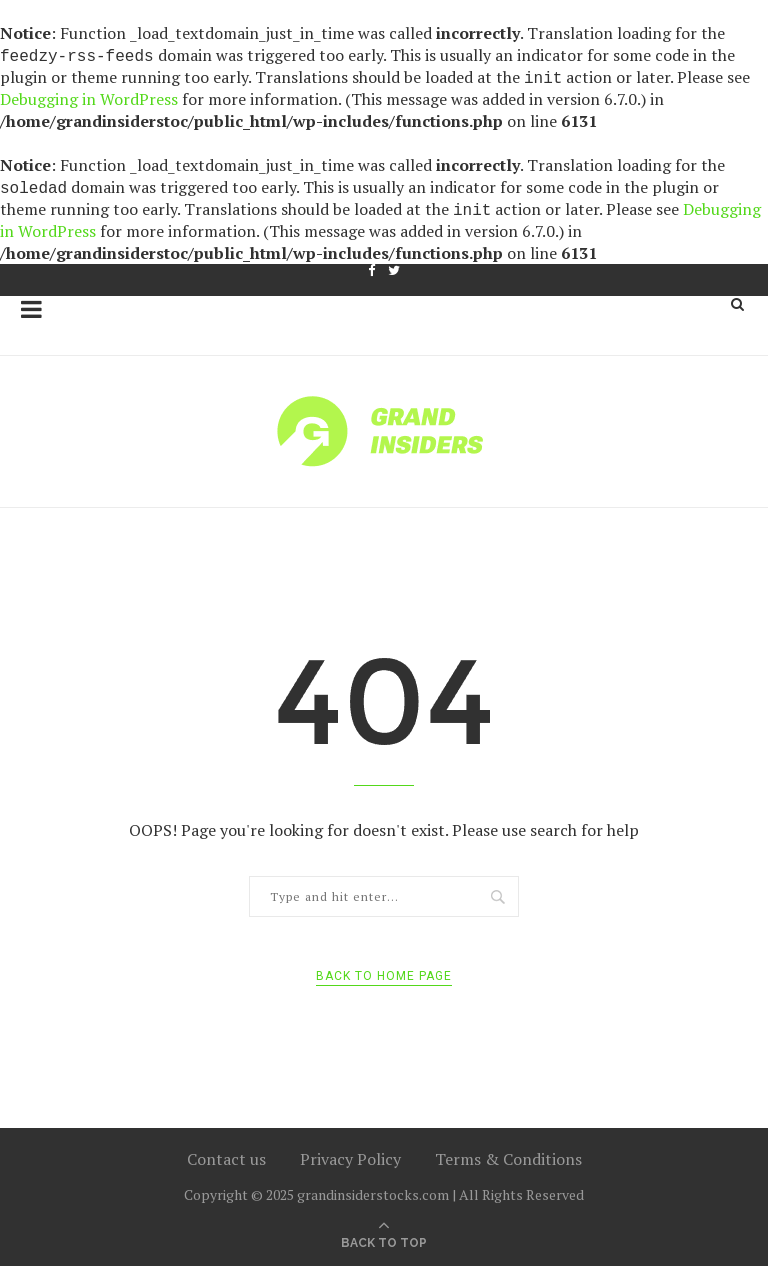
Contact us (226, 1159)
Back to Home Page (384, 976)
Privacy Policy (350, 1159)
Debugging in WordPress (89, 99)
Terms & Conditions (508, 1159)
